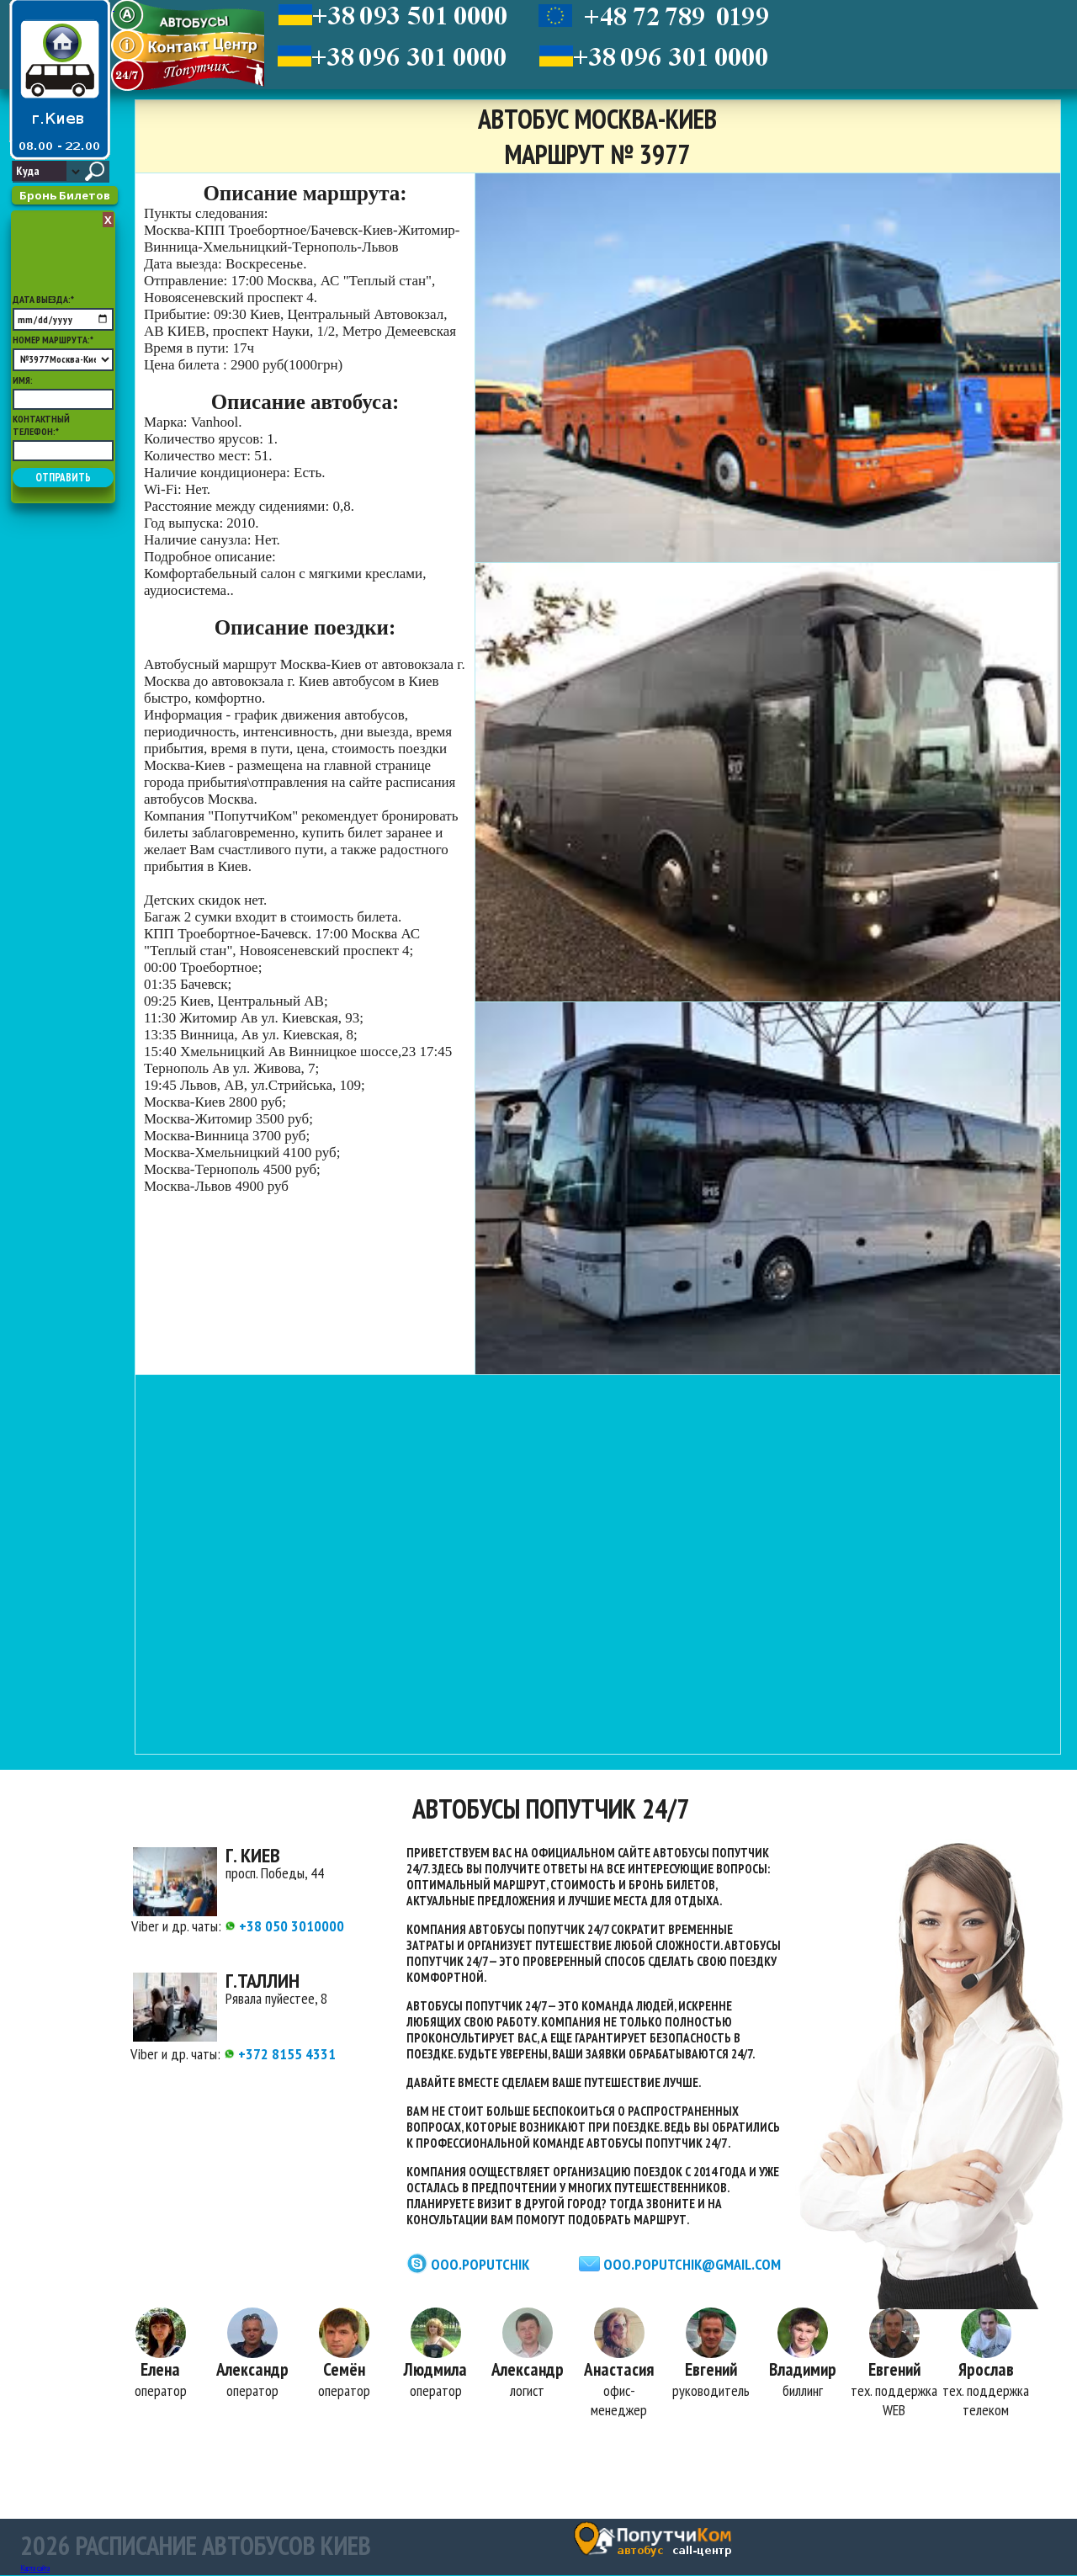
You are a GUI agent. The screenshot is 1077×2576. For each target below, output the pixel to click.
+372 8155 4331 (280, 2053)
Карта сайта (35, 2568)
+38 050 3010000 (284, 1926)
